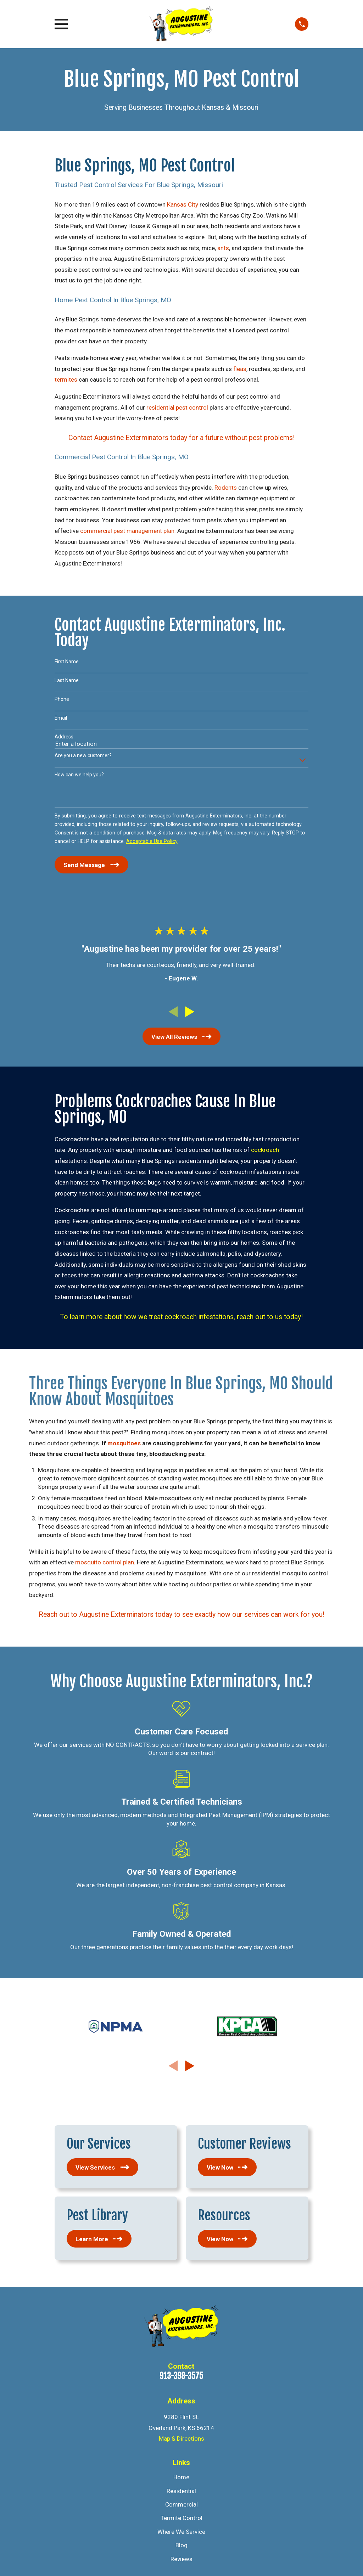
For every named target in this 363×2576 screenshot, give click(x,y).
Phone (62, 699)
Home (181, 2477)
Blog (181, 2545)
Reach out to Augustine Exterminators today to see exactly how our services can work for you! (181, 1614)
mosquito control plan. (105, 1562)
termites (66, 379)
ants (223, 248)
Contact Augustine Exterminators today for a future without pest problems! (181, 438)
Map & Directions (181, 2438)
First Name (67, 661)
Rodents (225, 487)
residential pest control (177, 407)
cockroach (265, 1149)
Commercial (181, 2504)
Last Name (67, 680)
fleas (239, 368)
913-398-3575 (181, 2376)
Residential (181, 2491)
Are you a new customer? (83, 755)
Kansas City (182, 204)
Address (64, 736)
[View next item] (189, 1011)
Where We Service (181, 2531)
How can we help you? (79, 774)
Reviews (181, 2559)
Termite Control (181, 2517)
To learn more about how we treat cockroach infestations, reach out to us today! (181, 1317)
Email (61, 718)
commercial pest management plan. (128, 530)
